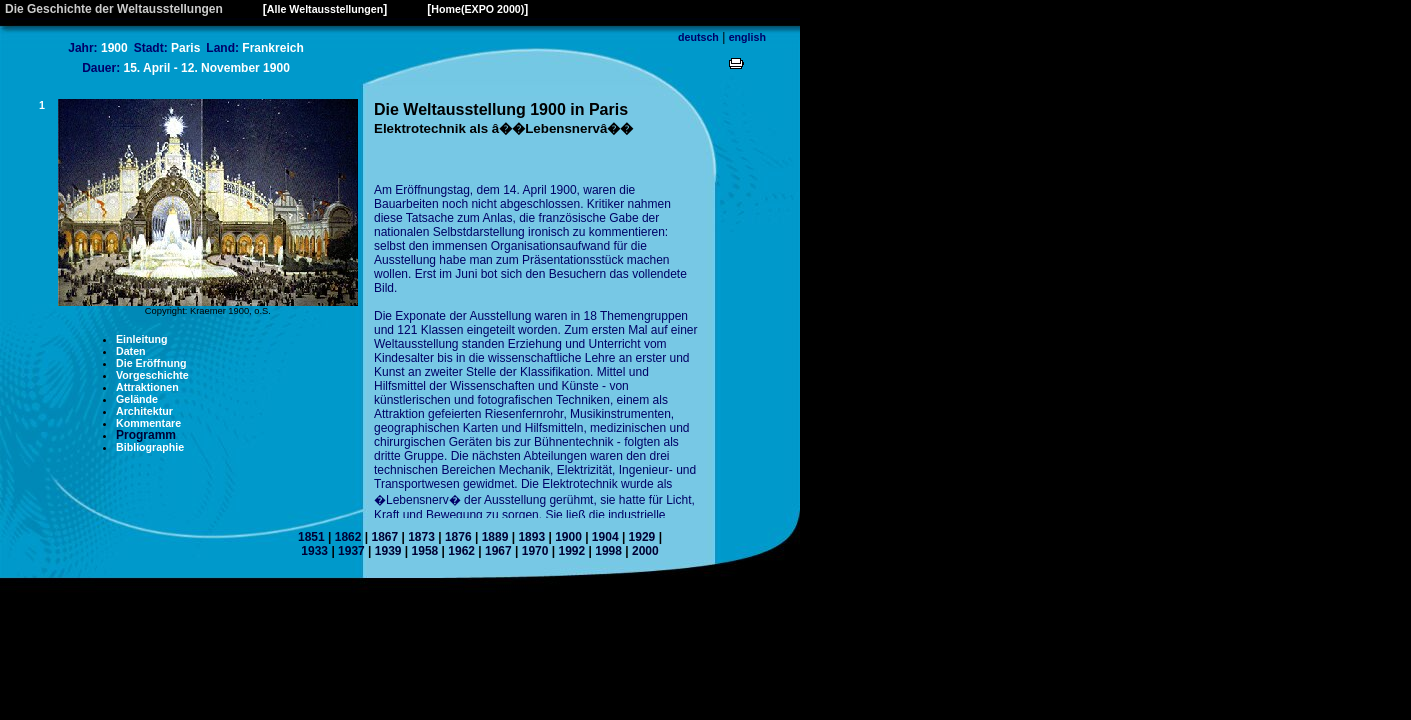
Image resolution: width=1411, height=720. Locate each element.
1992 (571, 551)
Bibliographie (150, 447)
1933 (314, 551)
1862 (348, 537)
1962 (461, 551)
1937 (351, 551)
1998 (608, 551)
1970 (535, 551)
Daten (131, 351)
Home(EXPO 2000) (477, 9)
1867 (384, 537)
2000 (645, 551)
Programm (146, 435)
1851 (311, 537)
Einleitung (142, 339)
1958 (425, 551)
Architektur (144, 411)
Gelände (137, 399)
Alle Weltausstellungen (325, 9)
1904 (605, 537)
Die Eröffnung (151, 363)
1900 (568, 537)
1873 (421, 537)
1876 (458, 537)
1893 (531, 537)
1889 (495, 537)
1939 (388, 551)
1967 (498, 551)
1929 (642, 537)
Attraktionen (147, 387)
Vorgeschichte (152, 375)
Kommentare (148, 423)
